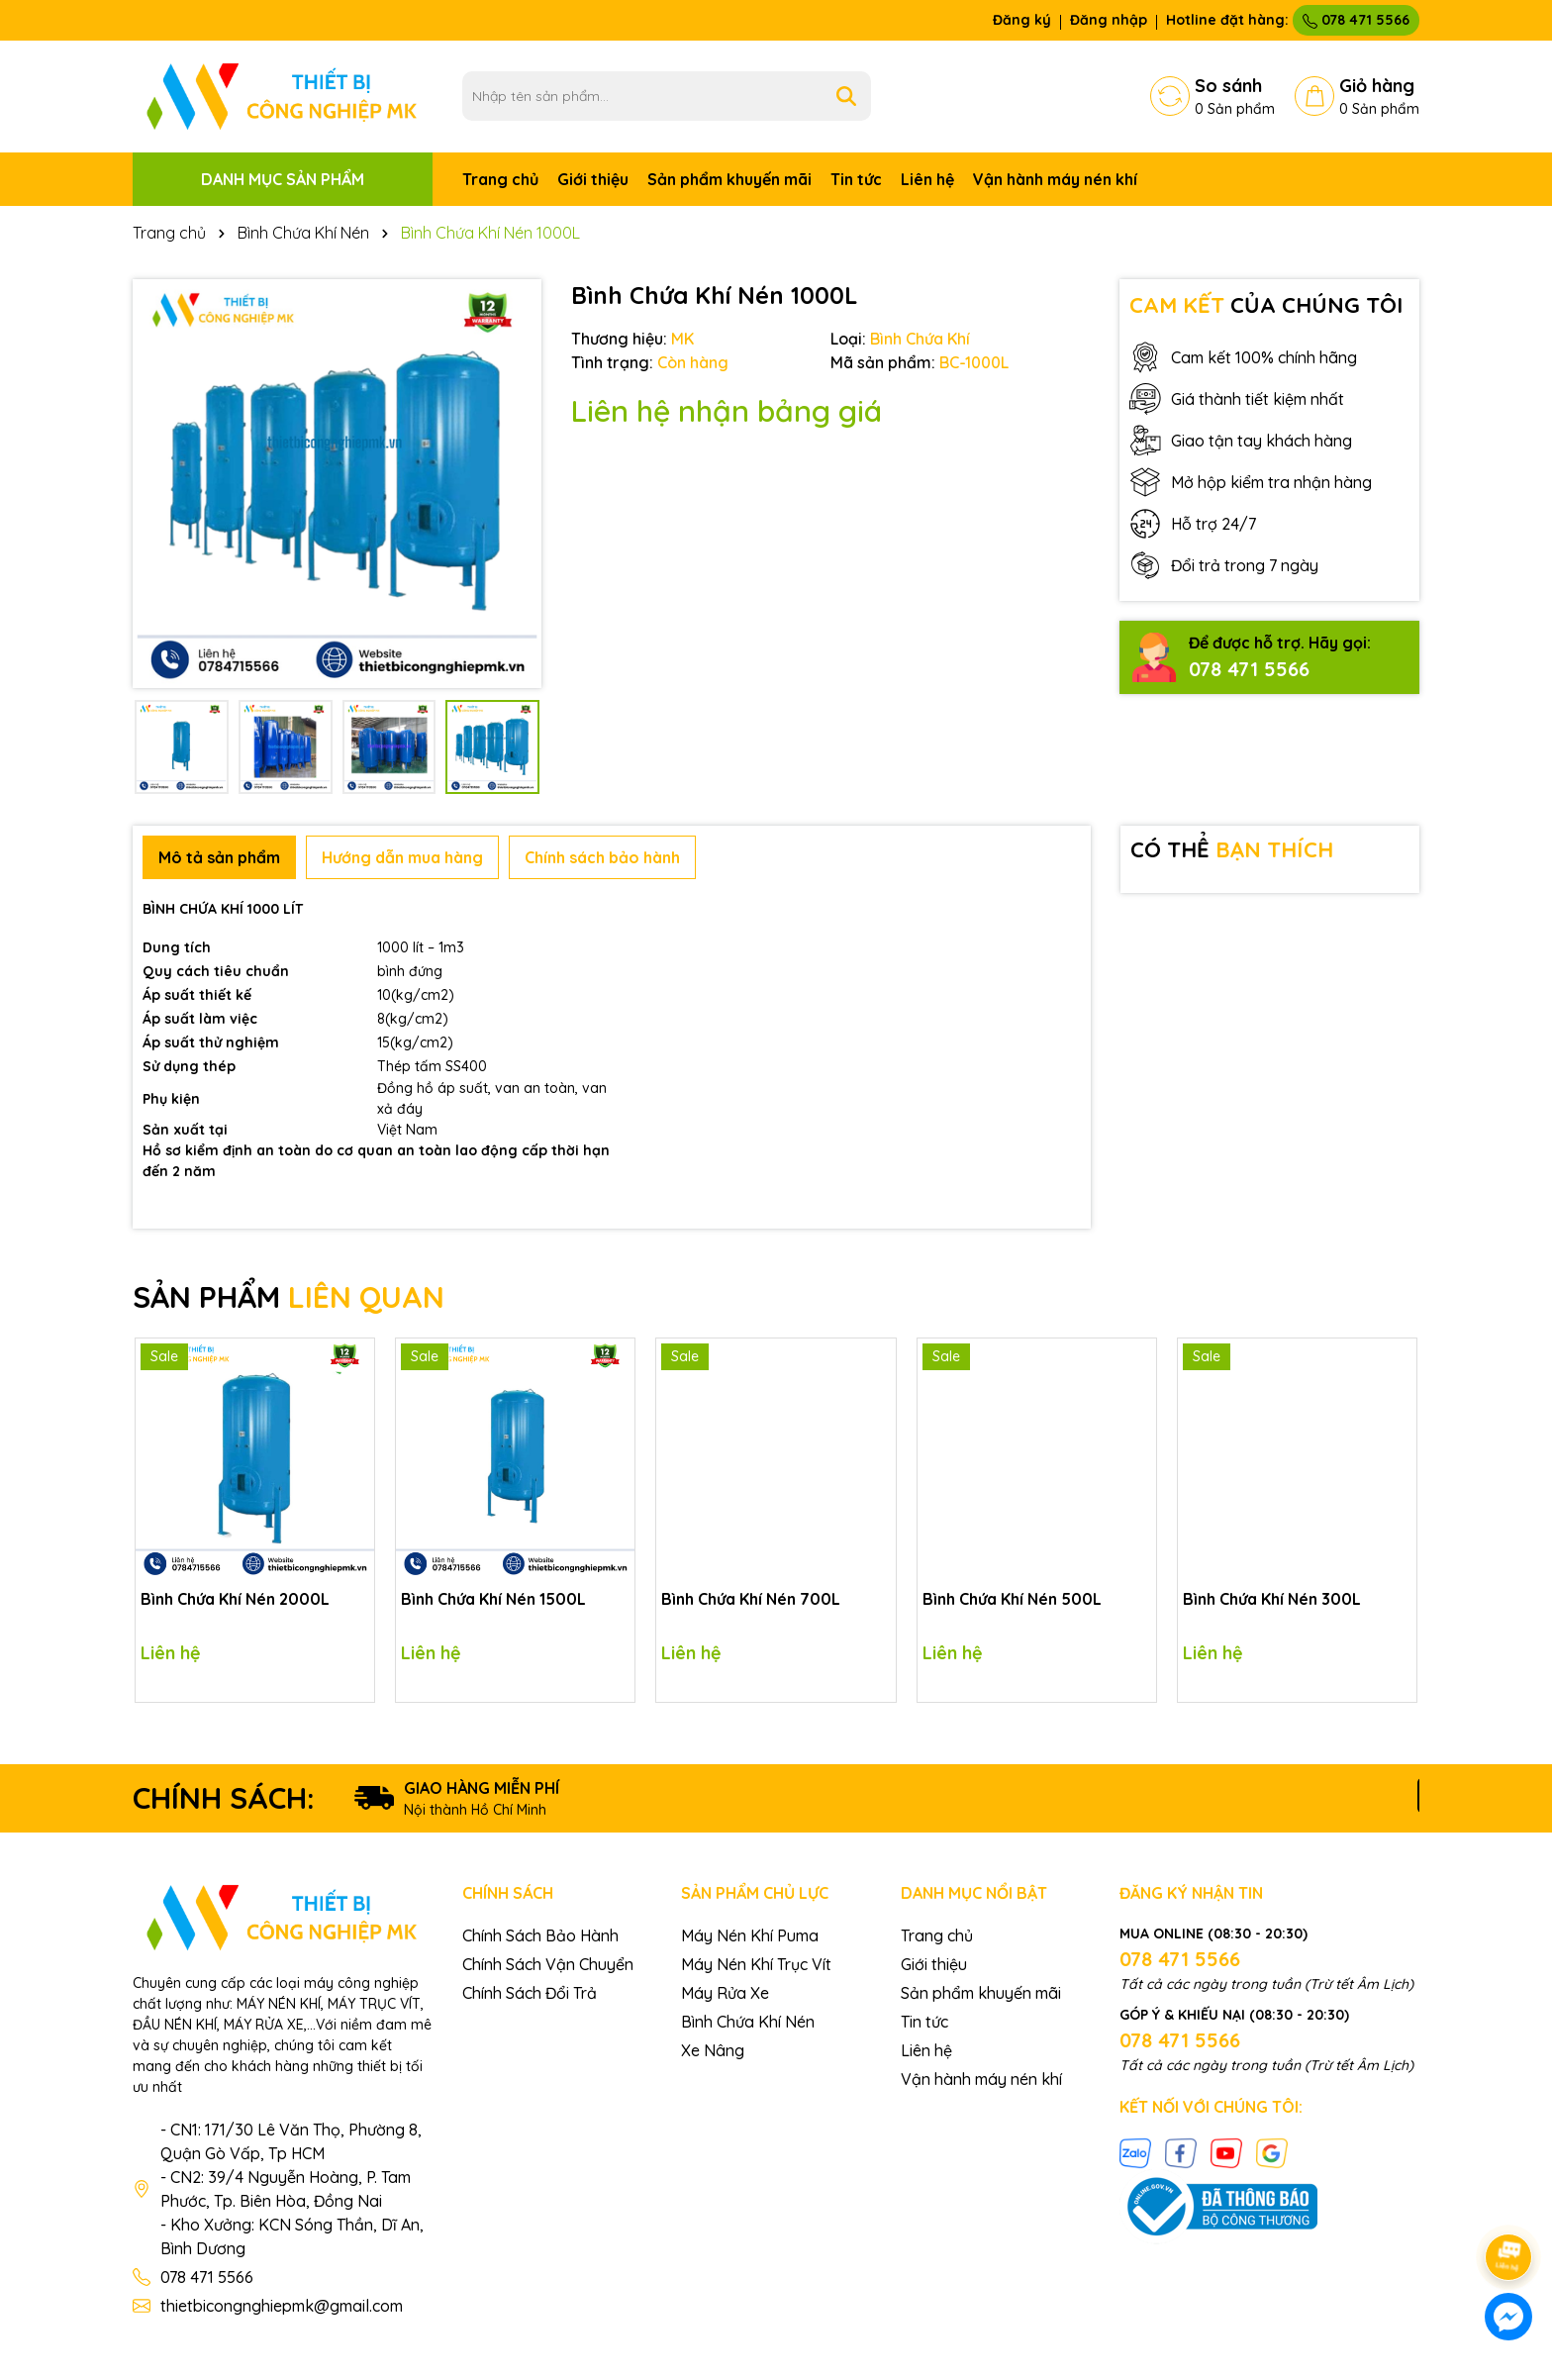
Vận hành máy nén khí (1055, 179)
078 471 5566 (1356, 20)
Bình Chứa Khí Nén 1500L (493, 1599)
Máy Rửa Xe (725, 1993)
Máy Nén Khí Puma (750, 1935)
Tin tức (856, 179)
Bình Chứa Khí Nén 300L (1272, 1599)
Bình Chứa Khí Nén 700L (750, 1599)
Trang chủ (500, 179)
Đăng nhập (1108, 20)
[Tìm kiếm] (846, 96)
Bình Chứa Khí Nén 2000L (235, 1599)
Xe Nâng (712, 2050)
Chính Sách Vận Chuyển (547, 1964)
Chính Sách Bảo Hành (540, 1935)
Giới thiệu (593, 179)
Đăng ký (1022, 20)
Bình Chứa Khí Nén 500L (1012, 1599)
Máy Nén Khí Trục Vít (756, 1964)
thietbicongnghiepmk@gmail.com (281, 2306)
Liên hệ (927, 179)
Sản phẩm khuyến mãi (729, 179)
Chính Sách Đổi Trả (529, 1993)
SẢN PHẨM (288, 1297)
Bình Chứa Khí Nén (748, 2022)
